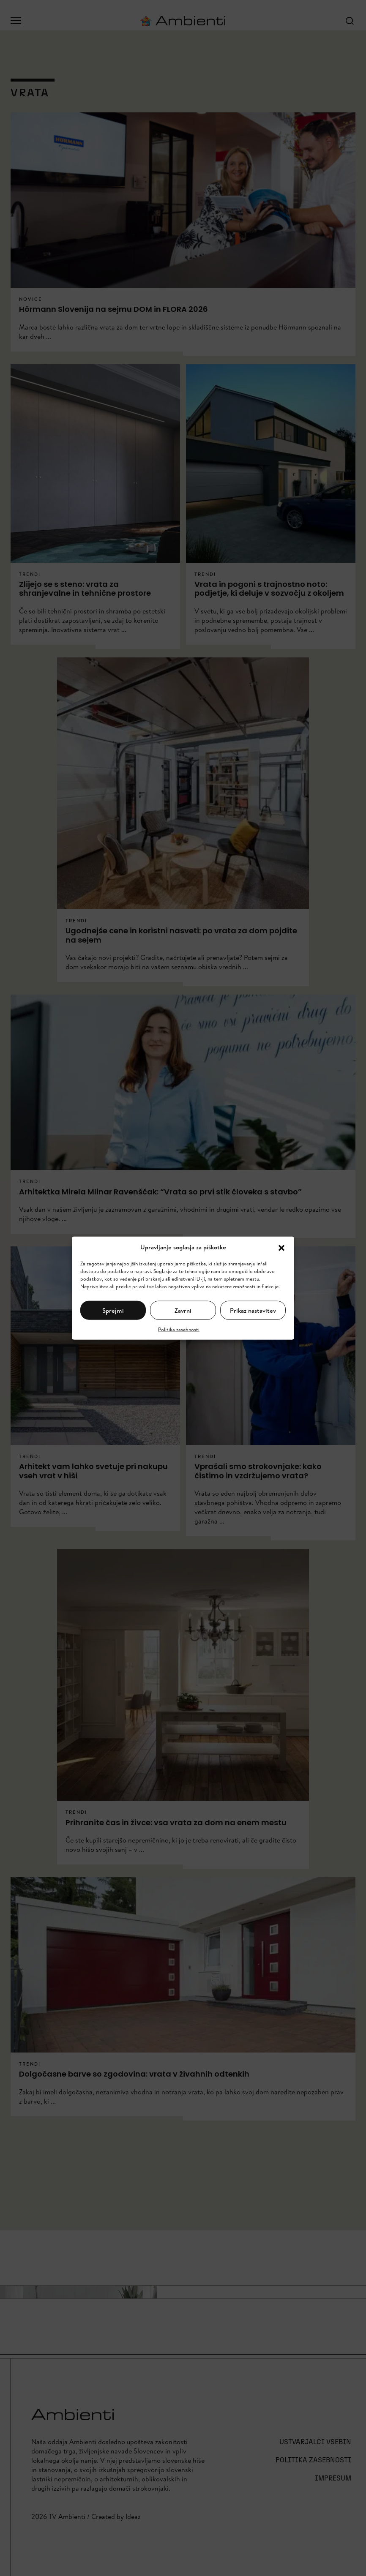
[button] (281, 1247)
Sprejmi (113, 1310)
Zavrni (183, 1310)
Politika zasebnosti (178, 1329)
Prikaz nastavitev (253, 1310)
